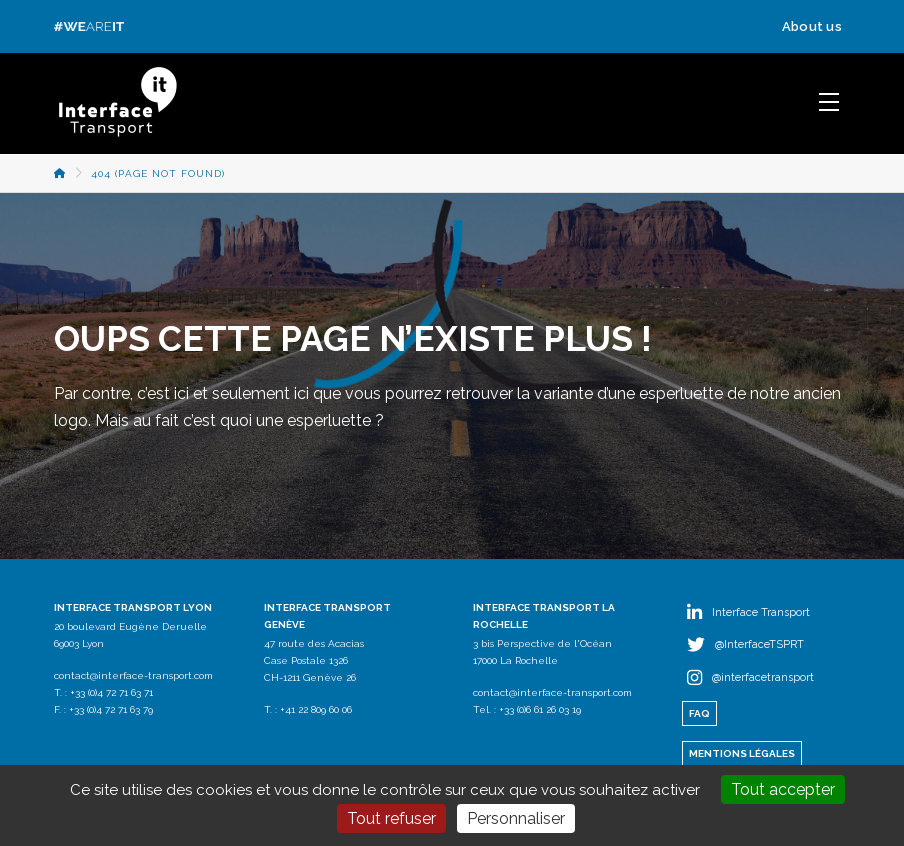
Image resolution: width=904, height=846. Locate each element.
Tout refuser (391, 818)
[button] (829, 102)
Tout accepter (783, 789)
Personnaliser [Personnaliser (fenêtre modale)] (516, 818)
